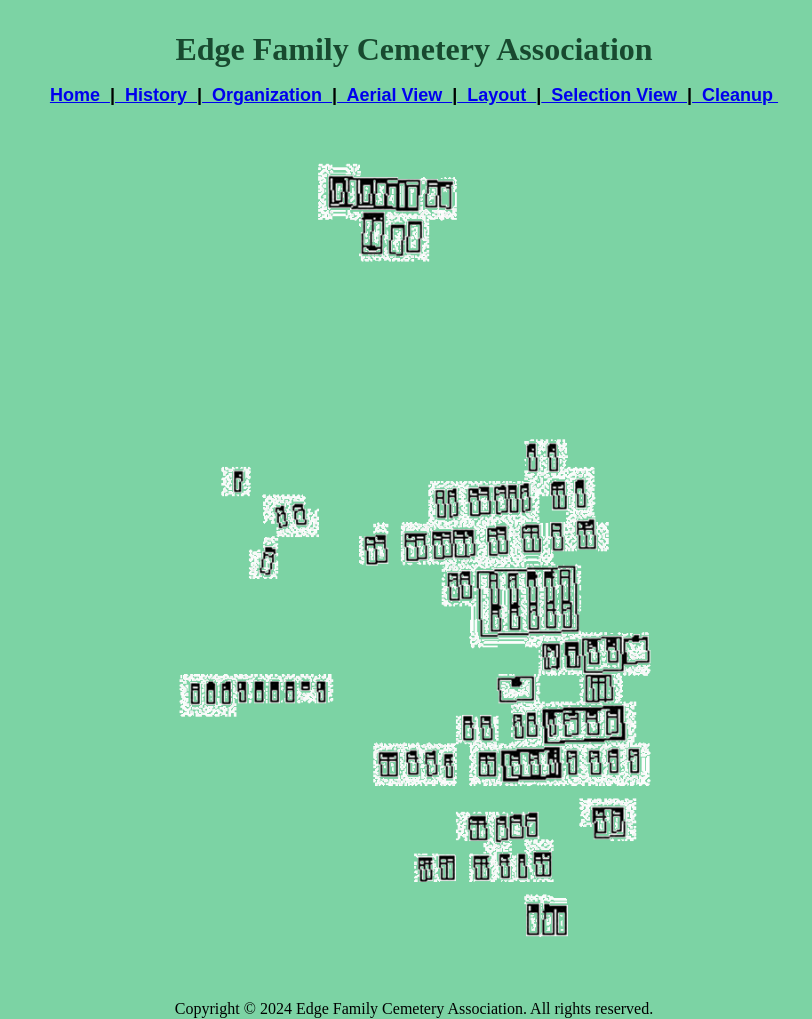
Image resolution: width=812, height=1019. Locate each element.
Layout (496, 95)
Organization (267, 95)
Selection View (614, 95)
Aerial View (394, 95)
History (156, 95)
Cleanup (735, 95)
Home (80, 95)
